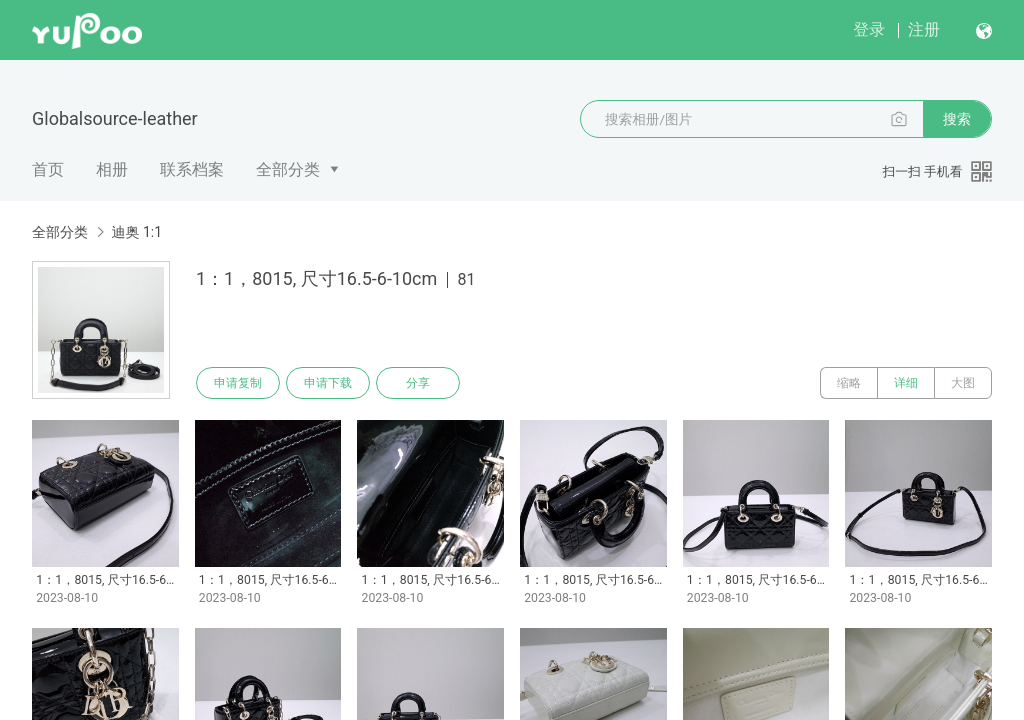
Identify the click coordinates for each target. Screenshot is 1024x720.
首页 (48, 169)
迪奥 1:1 (136, 232)
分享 (418, 383)
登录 (869, 29)
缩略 (849, 383)
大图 (963, 383)
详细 (906, 383)
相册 (112, 169)
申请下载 (328, 383)
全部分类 (288, 169)
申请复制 (238, 383)
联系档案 (192, 169)
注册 (924, 29)
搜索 (957, 119)
